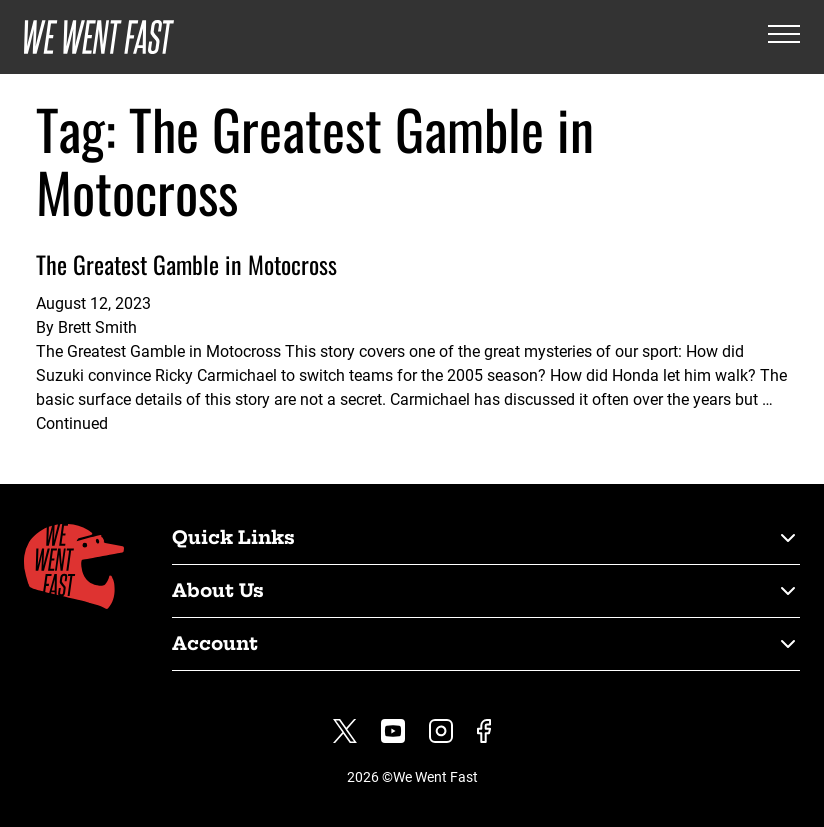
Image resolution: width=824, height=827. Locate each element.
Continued (72, 423)
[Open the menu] (784, 37)
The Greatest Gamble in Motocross (186, 264)
